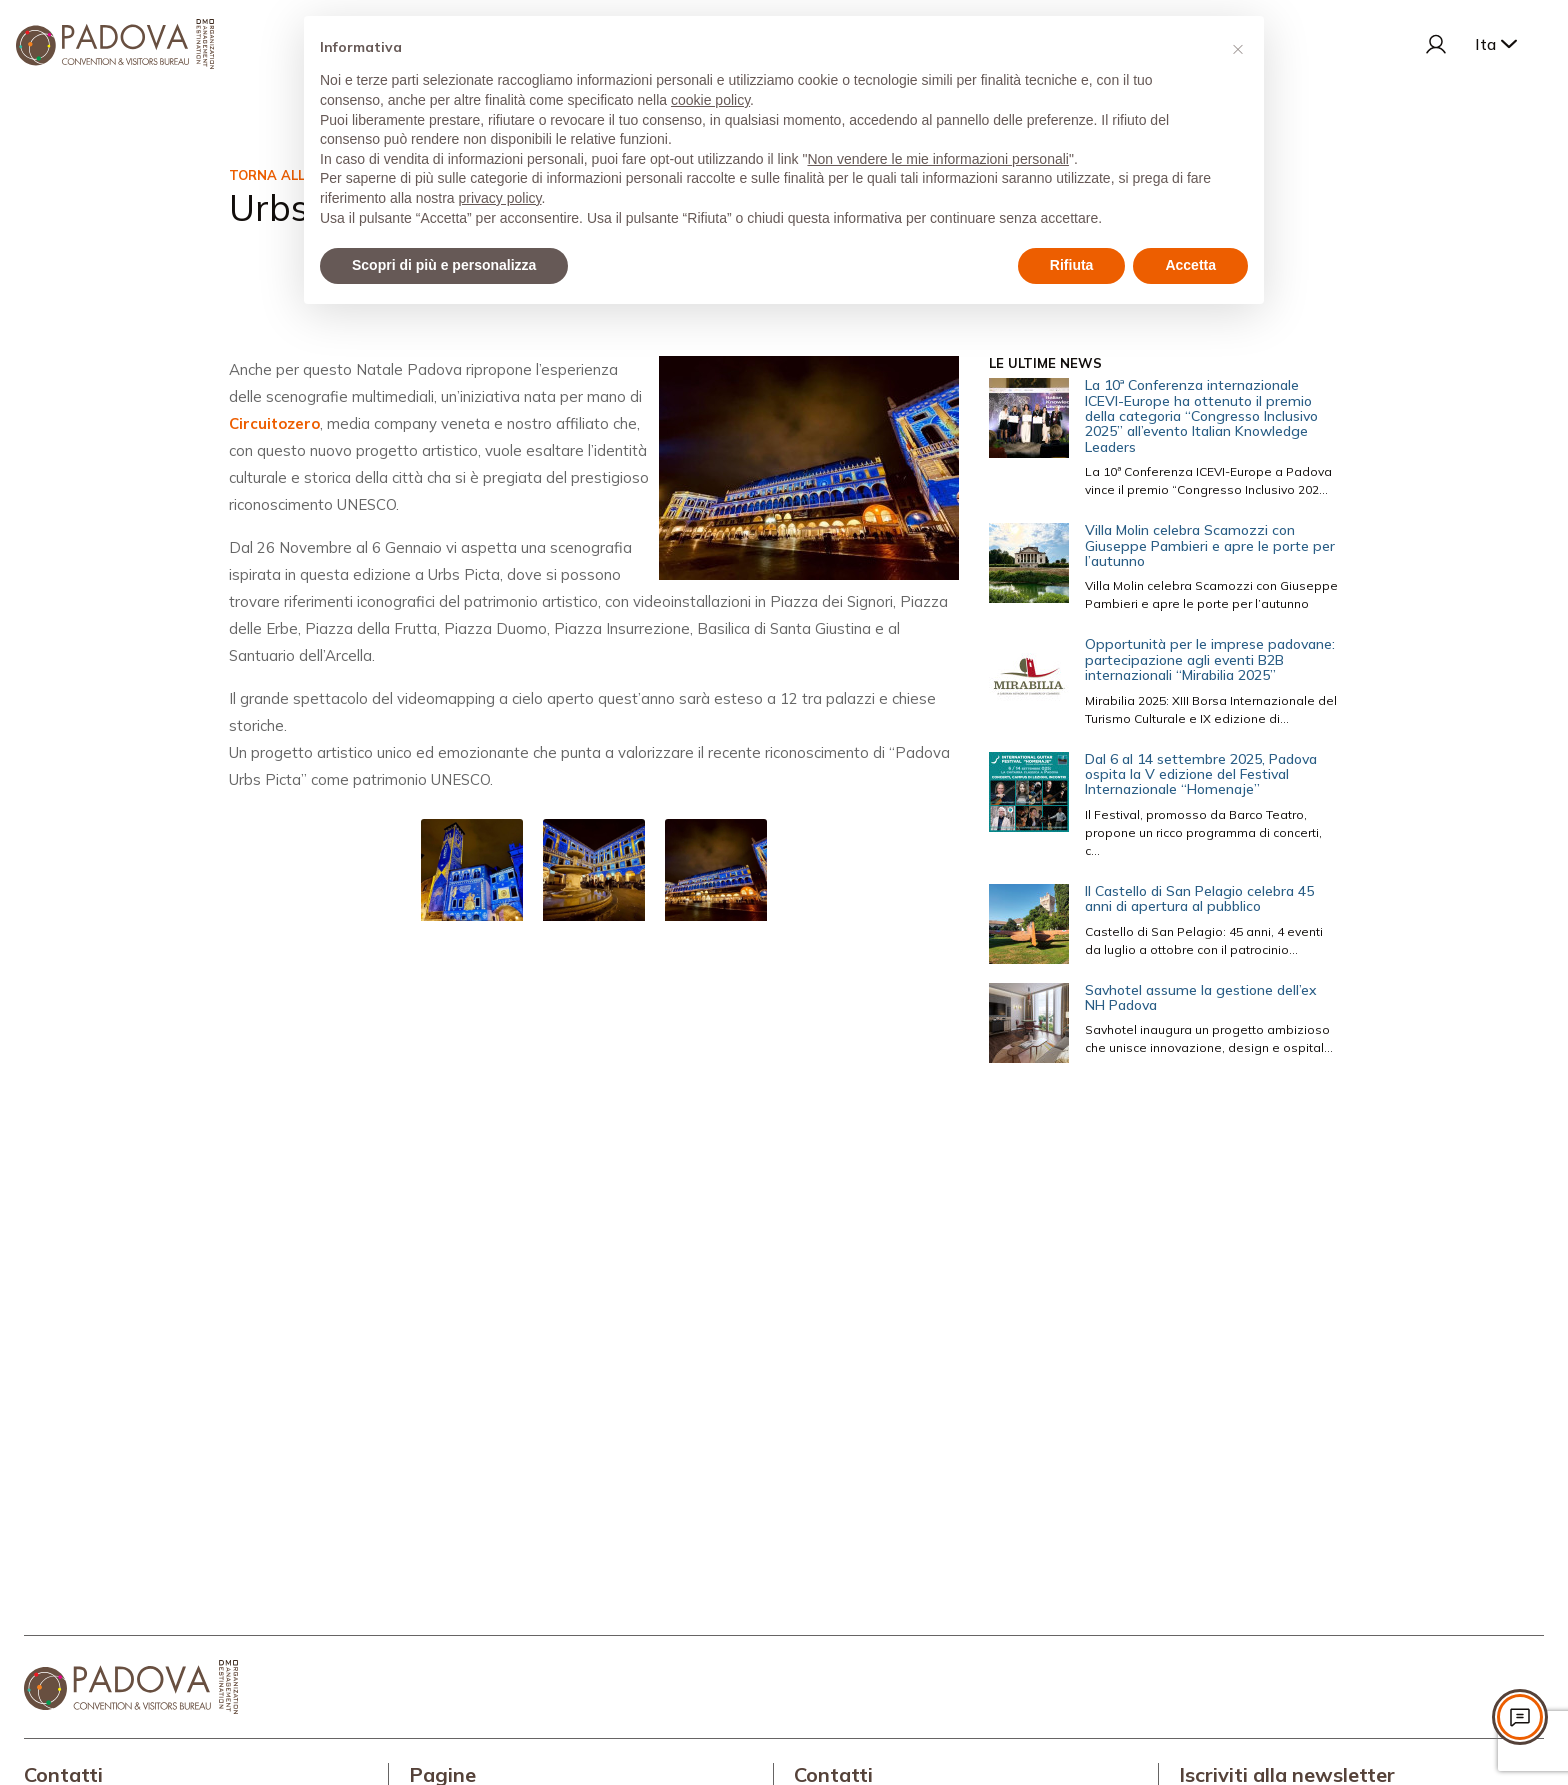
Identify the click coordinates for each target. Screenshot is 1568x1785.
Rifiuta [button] (1072, 265)
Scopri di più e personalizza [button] (444, 265)
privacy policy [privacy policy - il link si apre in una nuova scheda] (500, 198)
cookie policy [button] (710, 100)
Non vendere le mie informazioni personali (937, 159)
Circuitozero (274, 423)
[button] (1238, 48)
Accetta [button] (1190, 265)
